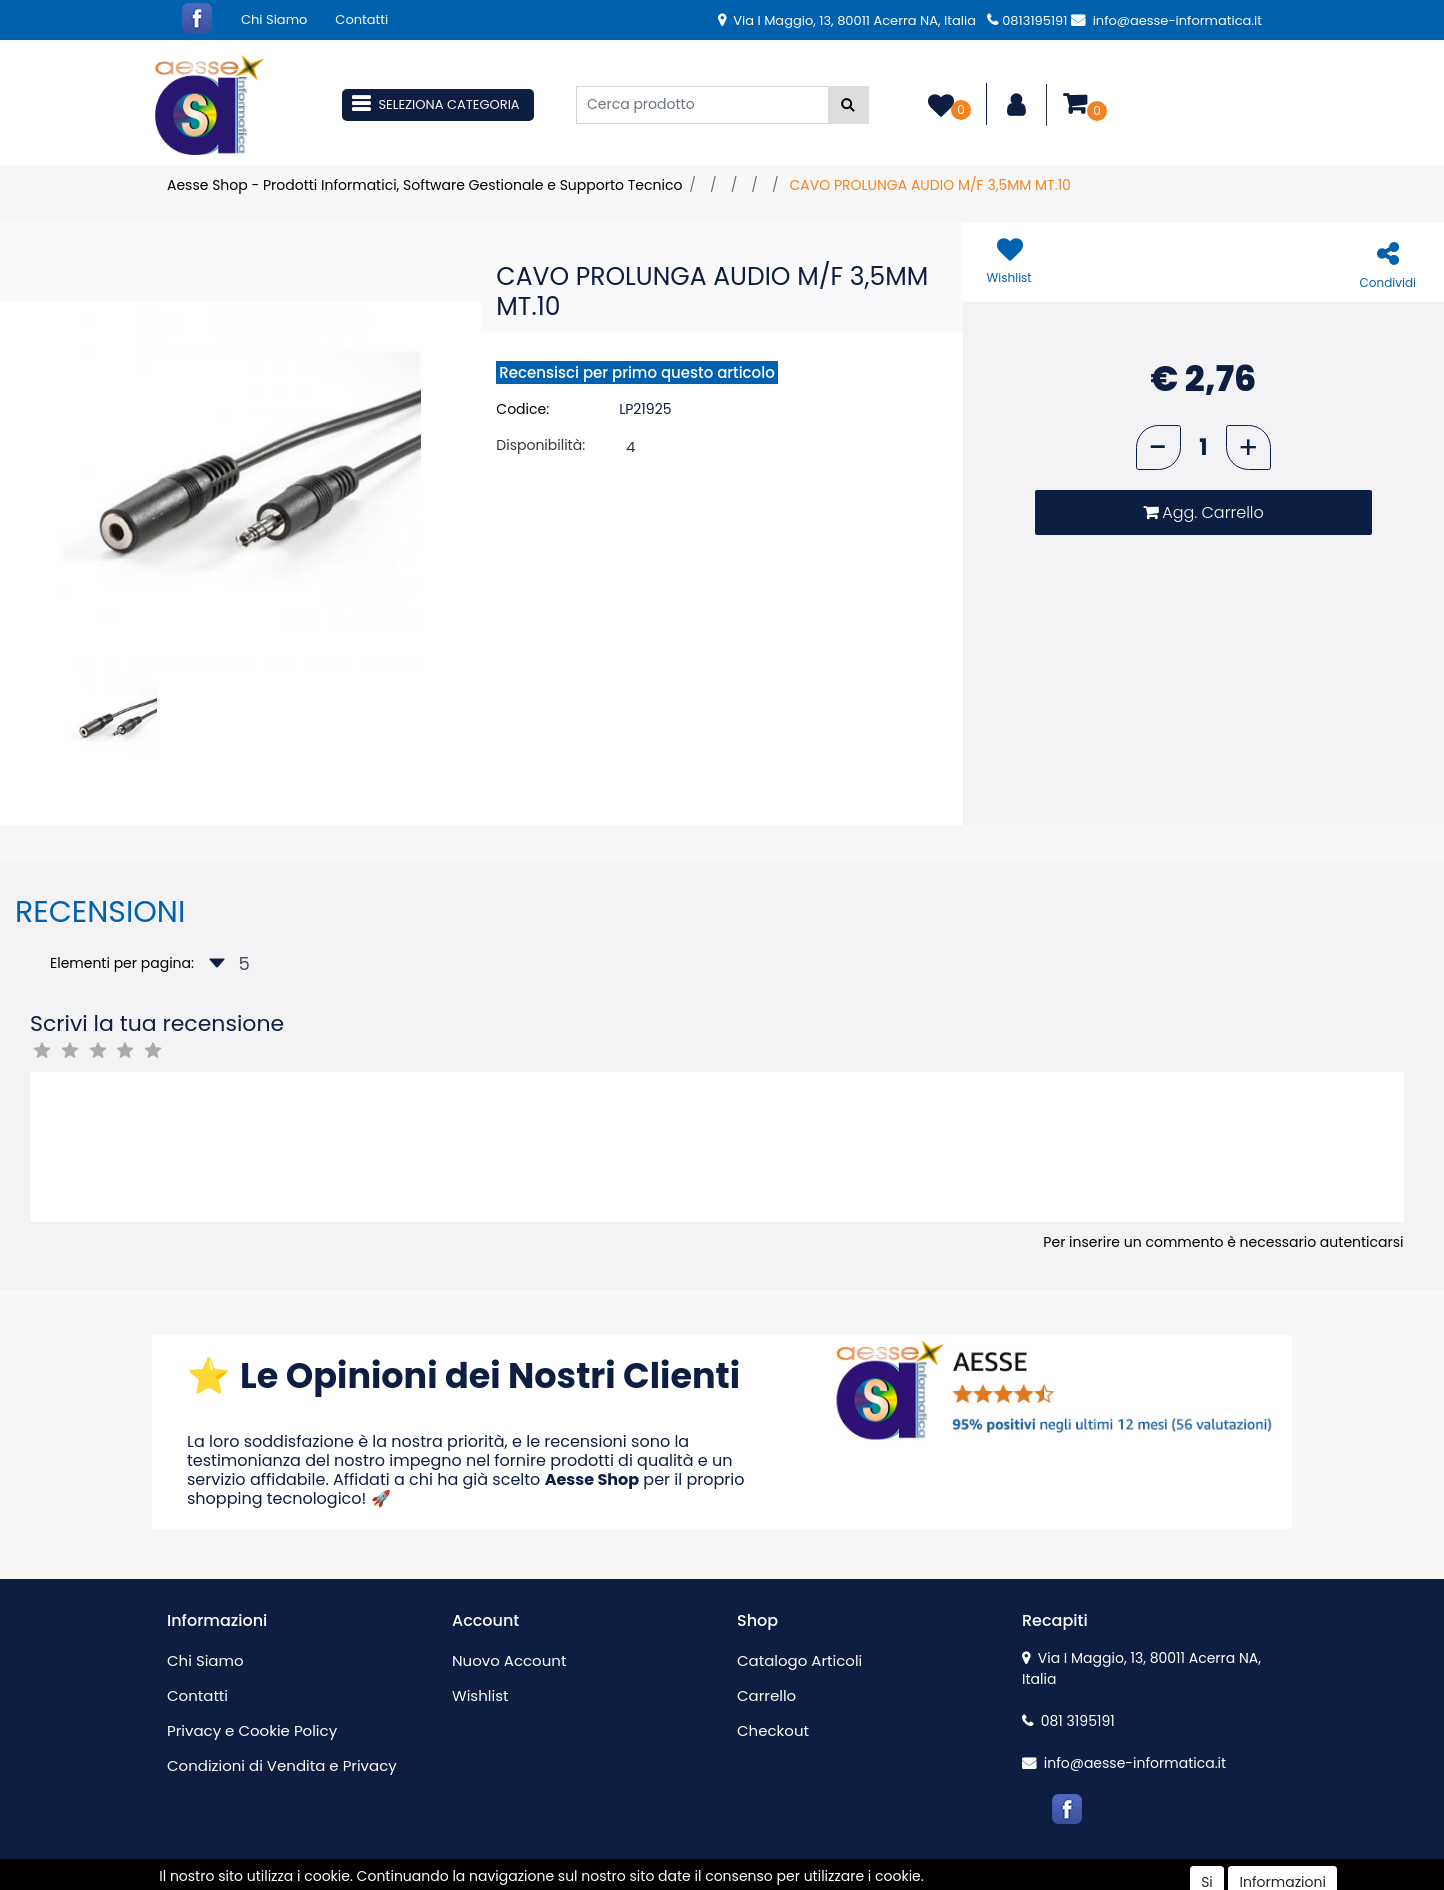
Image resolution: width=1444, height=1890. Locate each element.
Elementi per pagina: (122, 963)
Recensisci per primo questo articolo (636, 372)
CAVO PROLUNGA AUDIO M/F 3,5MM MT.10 (929, 185)
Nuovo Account (509, 1660)
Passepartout (764, 1879)
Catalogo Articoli (799, 1660)
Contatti (361, 19)
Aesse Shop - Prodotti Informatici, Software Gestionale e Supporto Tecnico (424, 185)
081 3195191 (1068, 1721)
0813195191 (1027, 20)
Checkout (773, 1730)
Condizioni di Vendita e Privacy (282, 1765)
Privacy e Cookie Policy (252, 1730)
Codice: (522, 409)
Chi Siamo (274, 19)
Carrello (766, 1695)
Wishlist (480, 1695)
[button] (848, 105)
